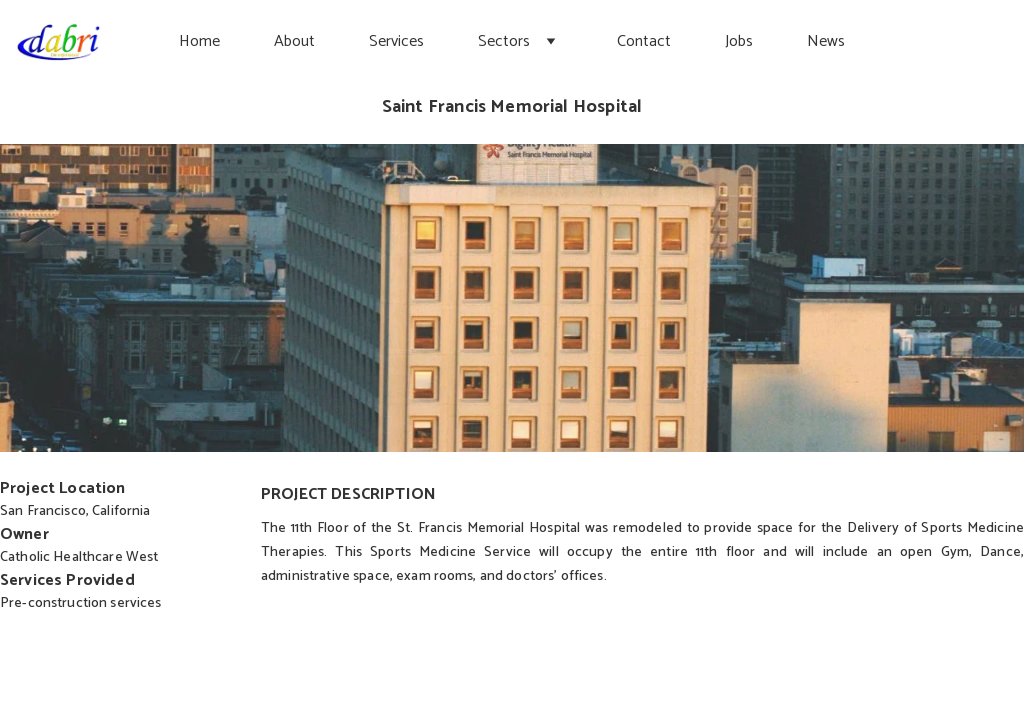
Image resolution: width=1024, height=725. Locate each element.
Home (199, 41)
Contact (644, 41)
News (826, 41)
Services (396, 41)
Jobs (739, 41)
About (294, 41)
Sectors (504, 41)
